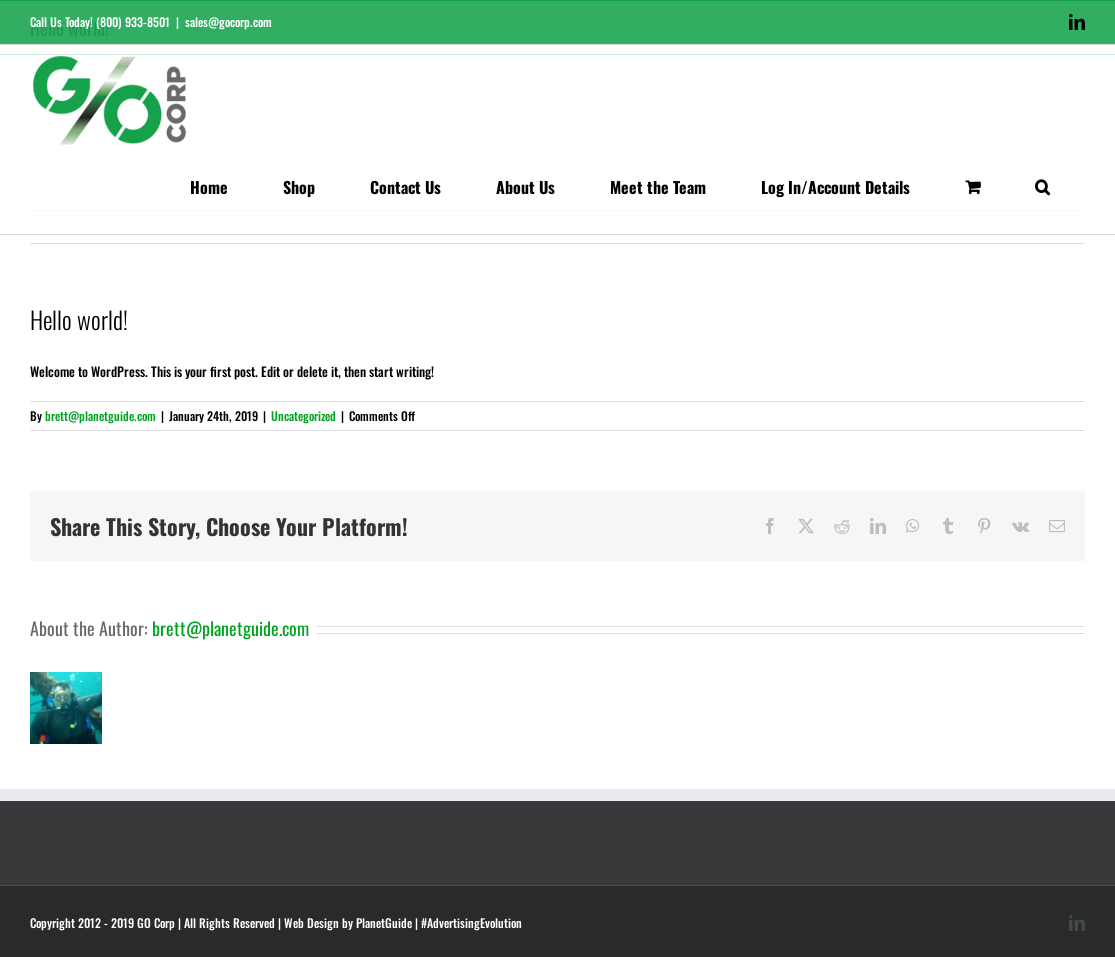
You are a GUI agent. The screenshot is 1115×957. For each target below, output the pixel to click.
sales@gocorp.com (228, 21)
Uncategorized (303, 415)
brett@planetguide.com (100, 415)
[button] (1042, 187)
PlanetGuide (384, 922)
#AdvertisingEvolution (471, 922)
